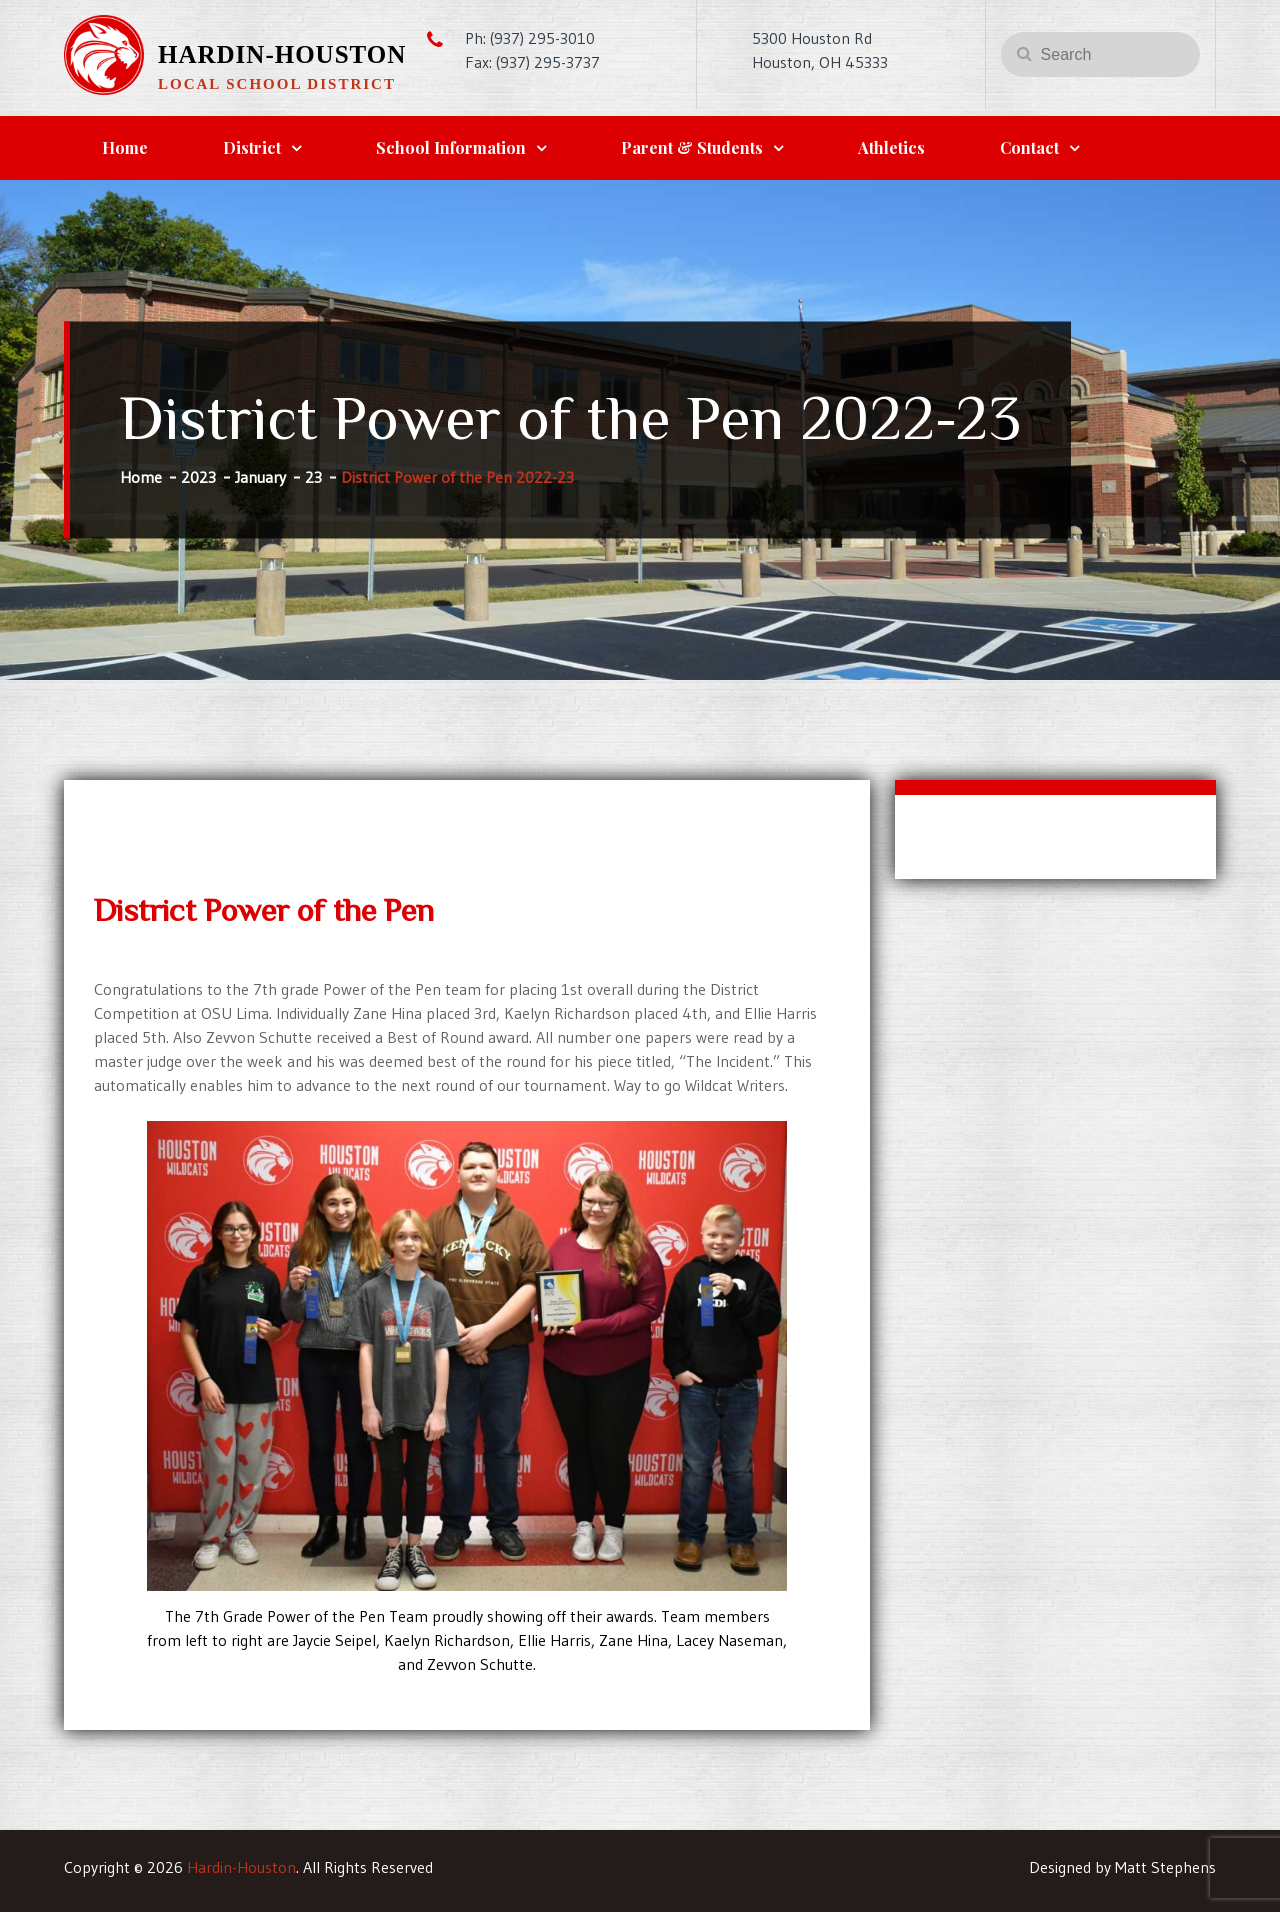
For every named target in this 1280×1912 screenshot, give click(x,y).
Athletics (891, 147)
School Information (451, 147)
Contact (1029, 147)
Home (125, 147)
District (252, 147)
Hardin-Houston (282, 54)
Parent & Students (692, 147)
